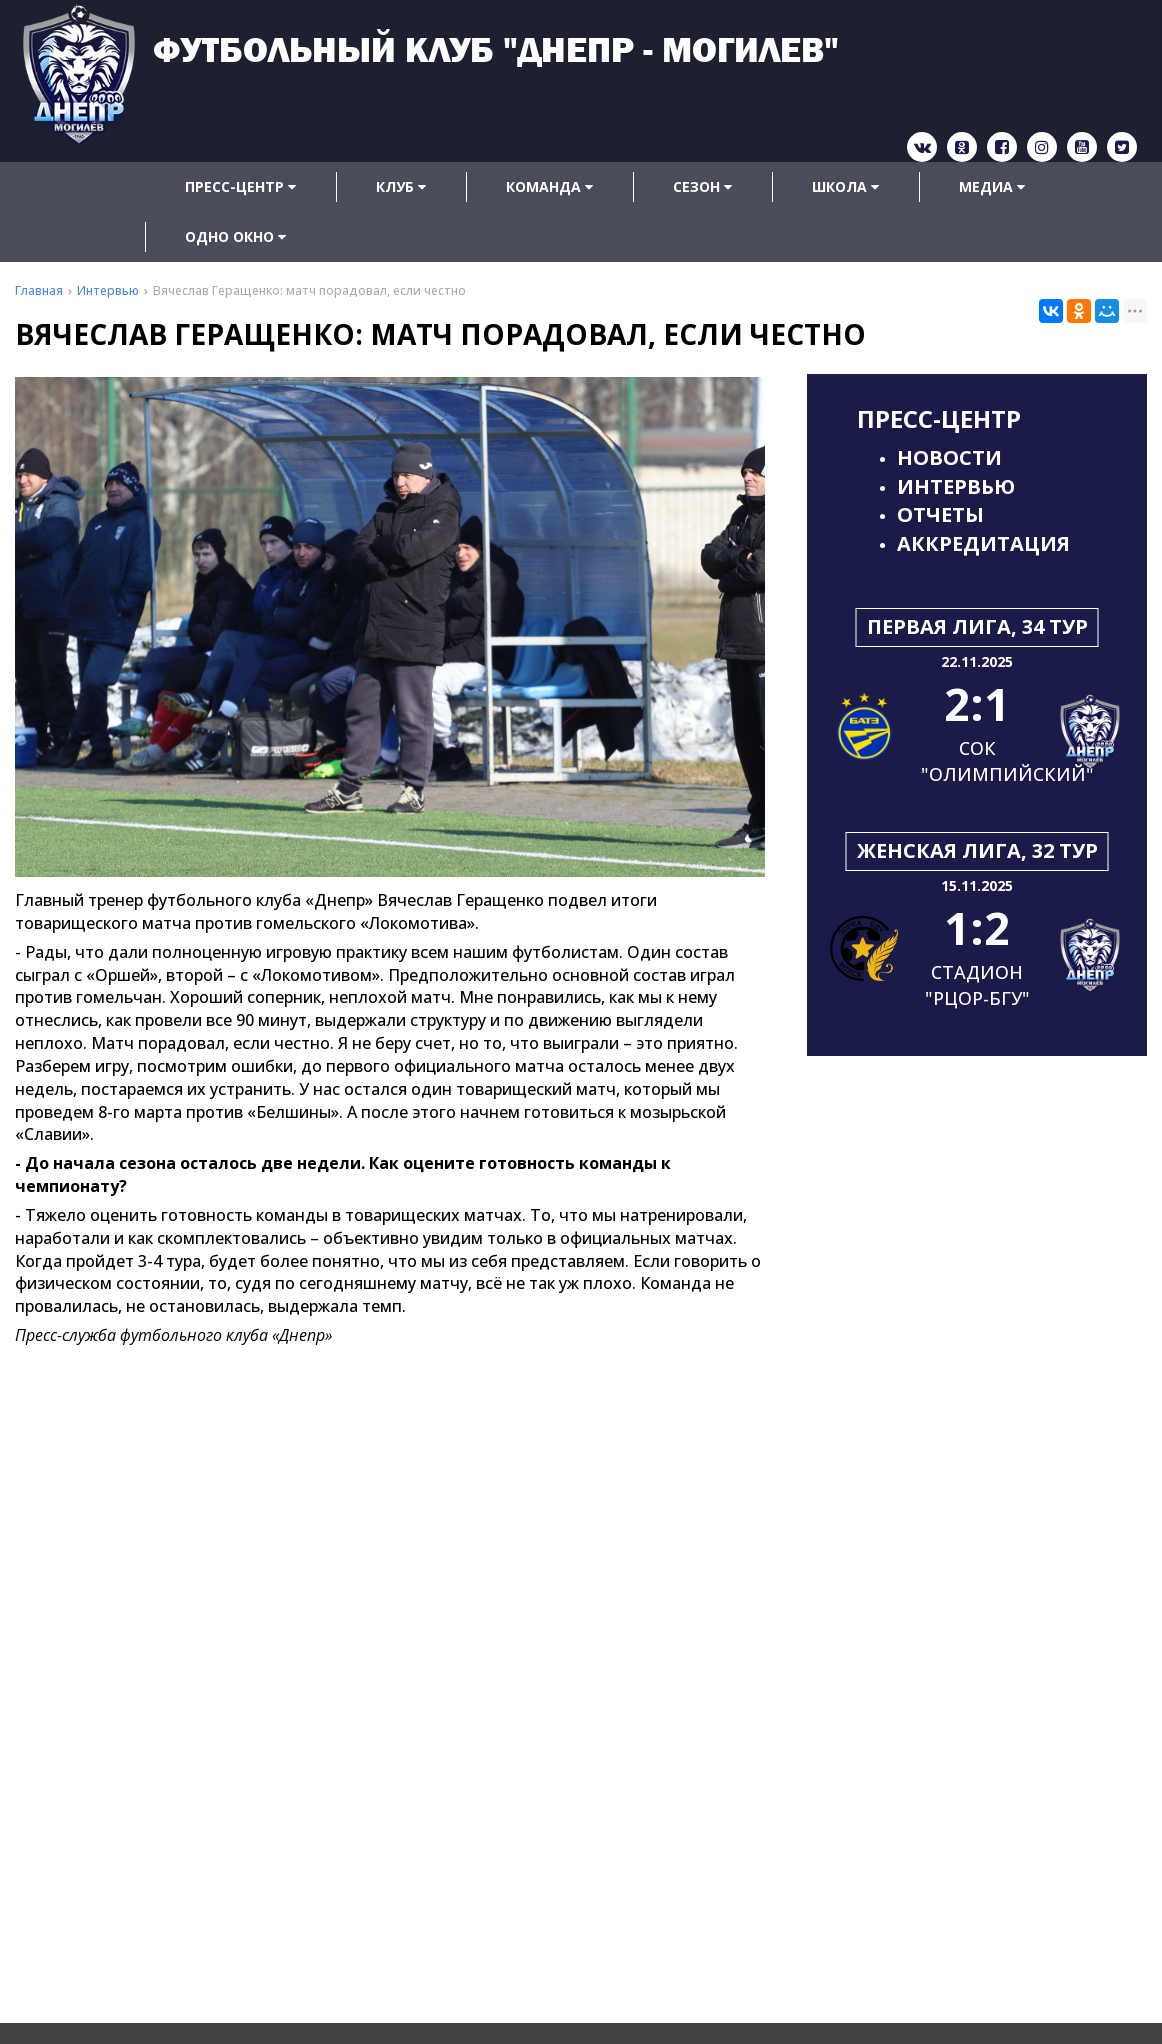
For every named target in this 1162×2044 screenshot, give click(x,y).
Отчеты (940, 514)
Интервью (956, 486)
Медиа (992, 186)
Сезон (702, 186)
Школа (845, 186)
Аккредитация (983, 543)
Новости (949, 457)
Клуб (401, 186)
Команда (549, 186)
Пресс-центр (240, 186)
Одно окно (235, 236)
